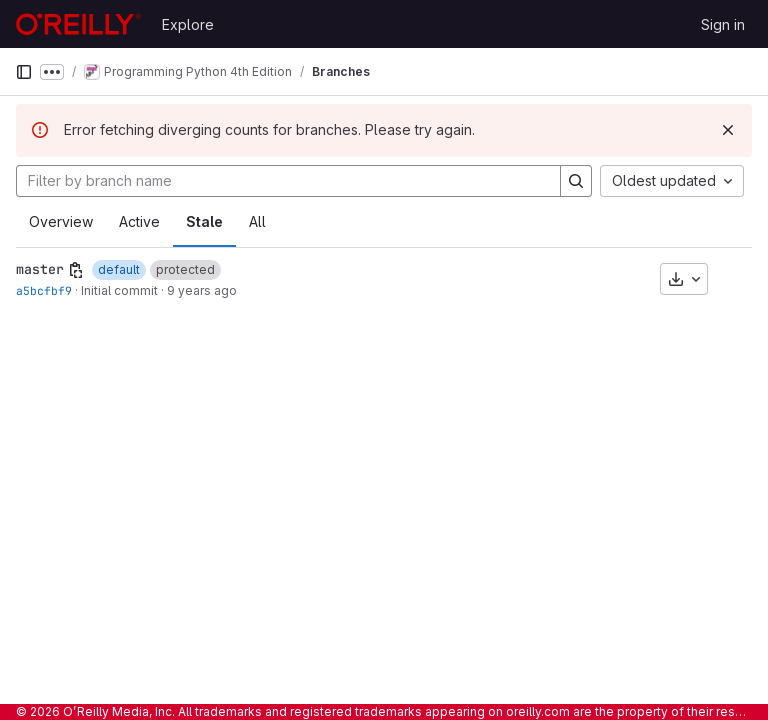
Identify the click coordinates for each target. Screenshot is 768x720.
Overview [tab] (61, 221)
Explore (188, 24)
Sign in (723, 24)
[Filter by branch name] (288, 181)
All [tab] (257, 221)
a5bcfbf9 (44, 290)
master (40, 269)
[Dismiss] (728, 130)
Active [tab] (139, 221)
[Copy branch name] (76, 270)
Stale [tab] (204, 221)
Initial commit (119, 290)
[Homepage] (78, 24)
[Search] (576, 181)
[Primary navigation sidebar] (24, 72)
